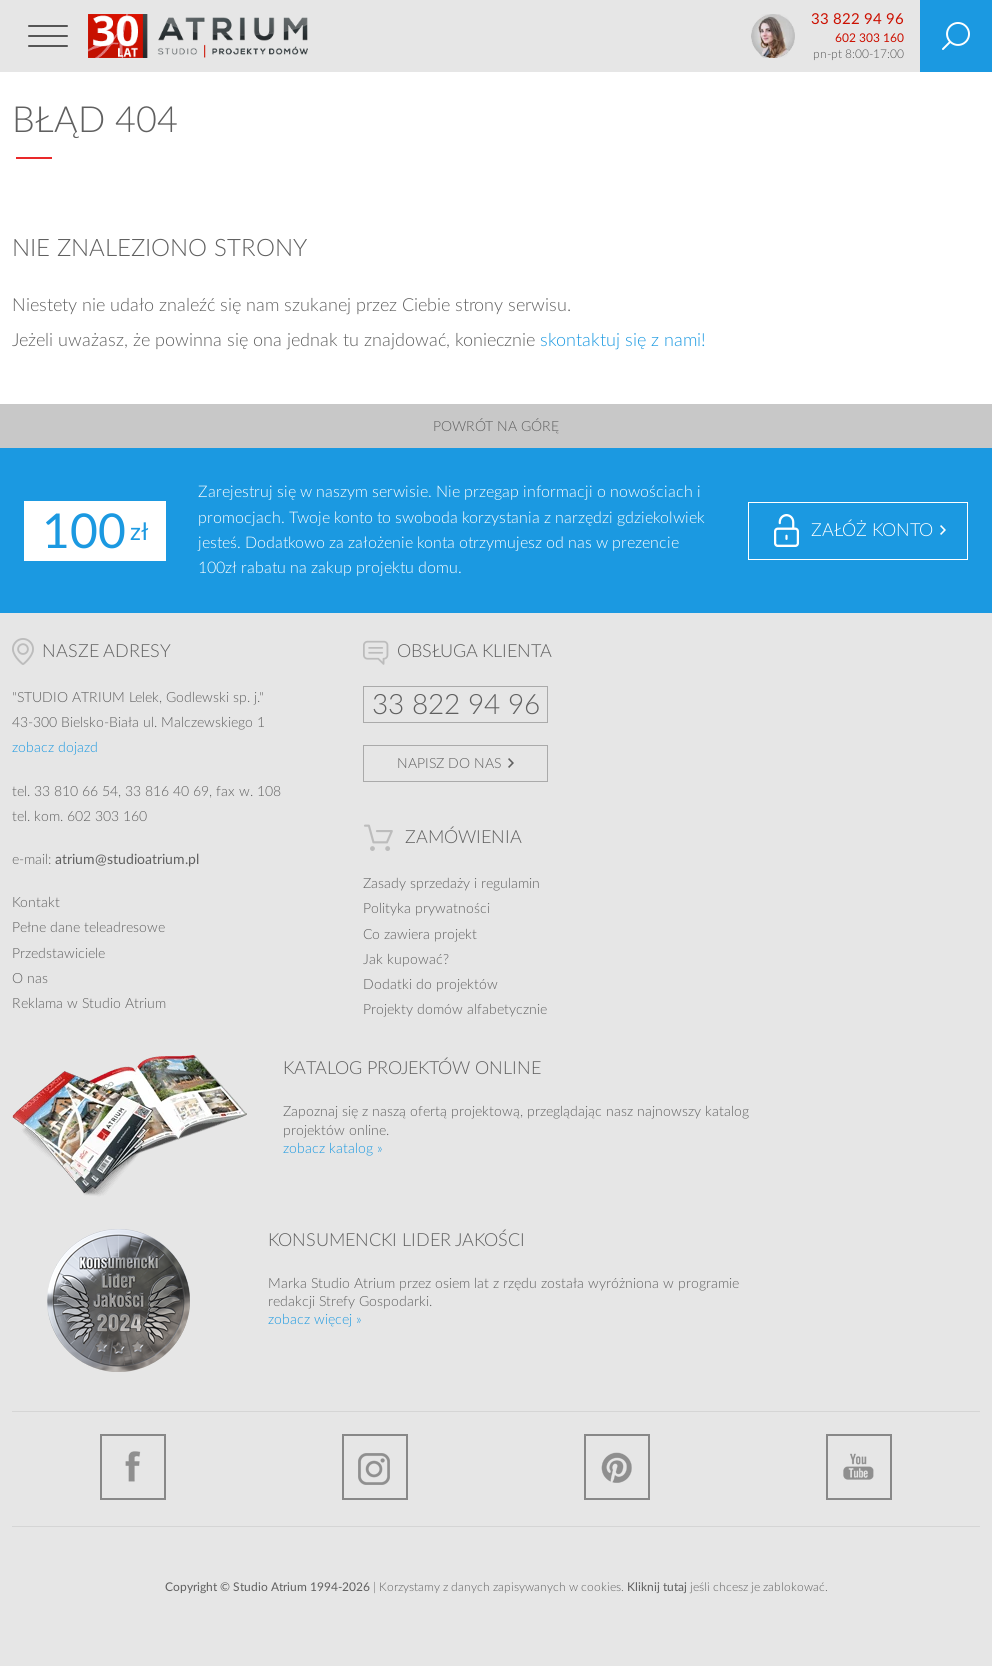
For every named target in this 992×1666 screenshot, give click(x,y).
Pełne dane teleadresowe (88, 928)
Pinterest (617, 1467)
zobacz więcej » (315, 1320)
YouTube (859, 1467)
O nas (30, 979)
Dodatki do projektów (430, 985)
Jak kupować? (406, 960)
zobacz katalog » (333, 1149)
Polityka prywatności (426, 909)
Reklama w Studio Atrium (89, 1004)
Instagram (375, 1467)
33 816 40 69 (167, 792)
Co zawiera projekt (420, 935)
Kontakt (36, 903)
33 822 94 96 (857, 19)
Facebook (133, 1467)
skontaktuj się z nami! (623, 341)
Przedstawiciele (58, 954)
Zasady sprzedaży (416, 884)
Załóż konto (872, 531)
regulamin (510, 884)
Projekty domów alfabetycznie (455, 1010)
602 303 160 (869, 38)
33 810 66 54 (76, 792)
